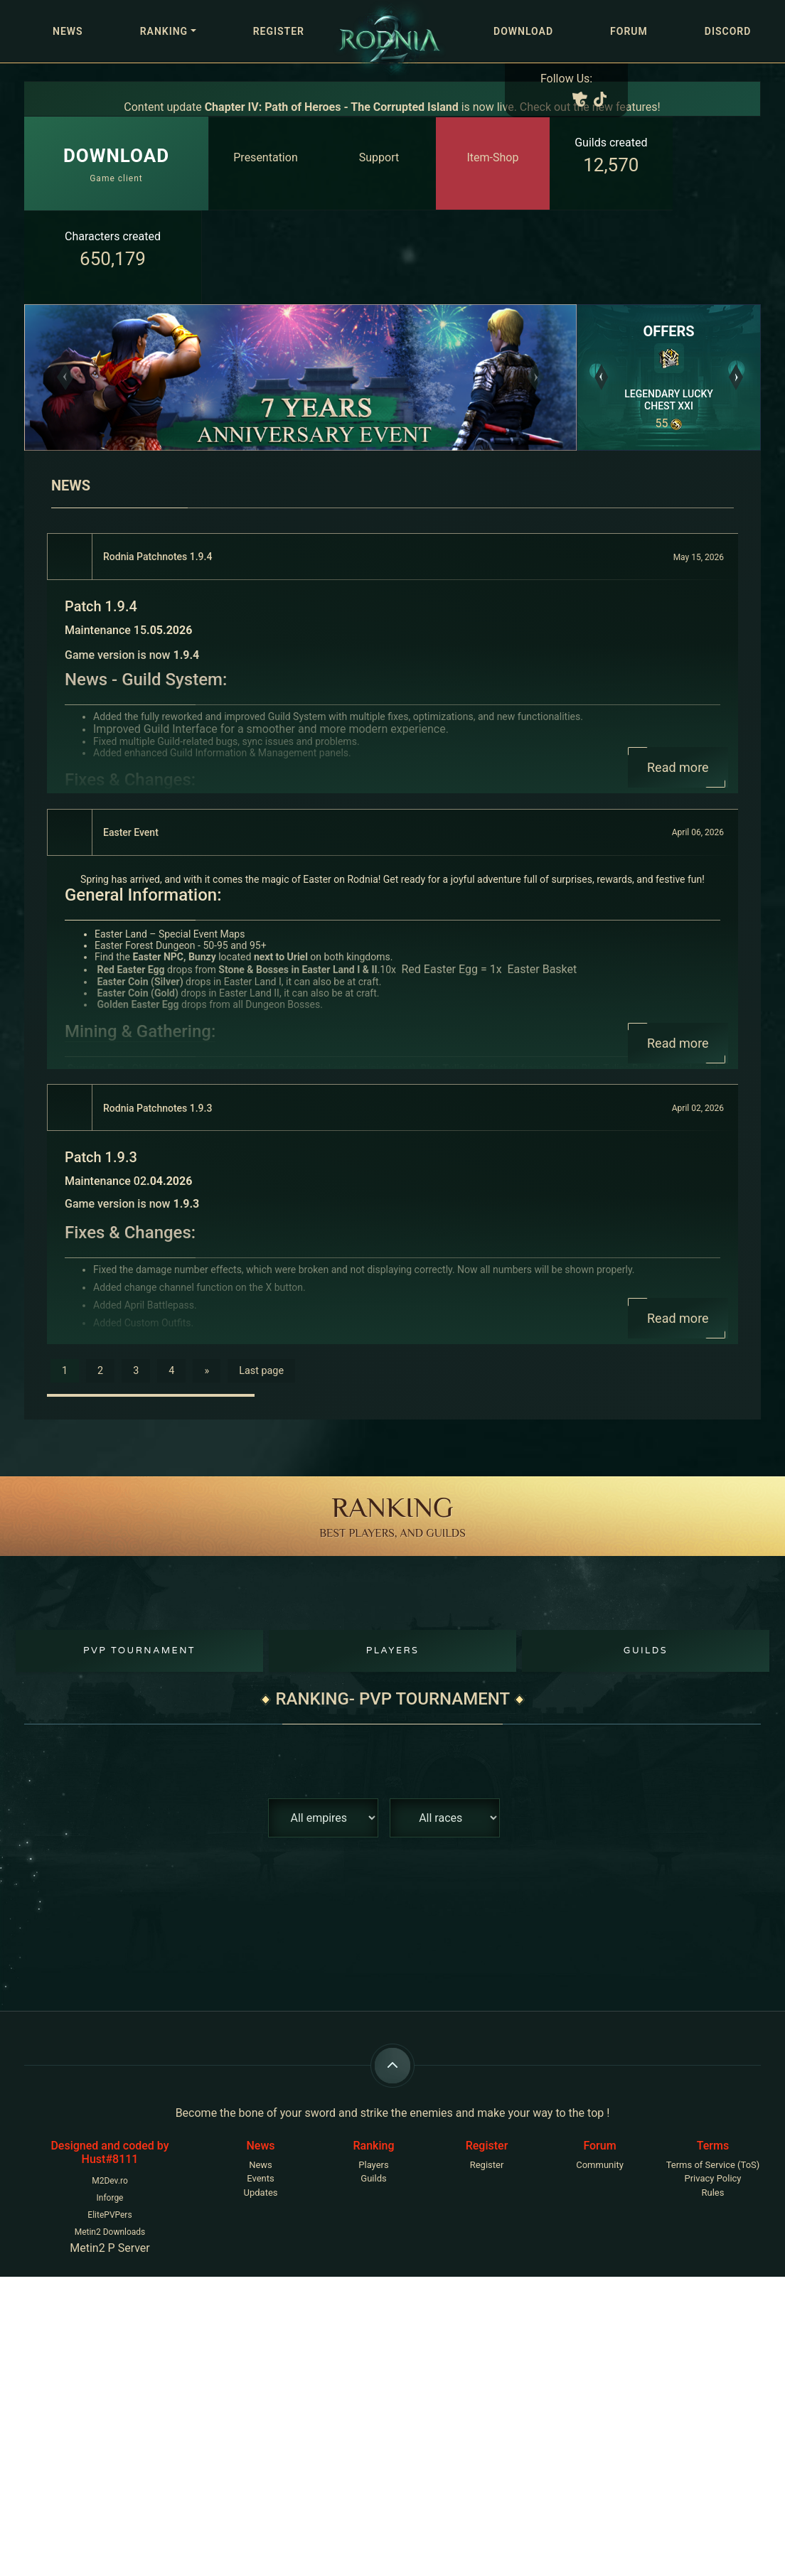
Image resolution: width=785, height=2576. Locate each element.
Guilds (646, 1650)
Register (278, 31)
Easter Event (131, 832)
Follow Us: (566, 78)
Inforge (110, 2198)
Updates (261, 2192)
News (68, 31)
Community (600, 2164)
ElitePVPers (109, 2215)
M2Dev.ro (110, 2181)
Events (260, 2178)
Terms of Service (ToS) (713, 2164)
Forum (629, 31)
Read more (678, 767)
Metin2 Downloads (110, 2232)
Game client (116, 162)
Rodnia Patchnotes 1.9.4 (157, 556)
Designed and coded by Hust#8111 (109, 2152)
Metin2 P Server (110, 2248)
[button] (65, 377)
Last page (261, 1371)
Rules (713, 2192)
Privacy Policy (712, 2178)
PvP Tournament (139, 1650)
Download (523, 31)
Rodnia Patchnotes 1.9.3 (157, 1108)
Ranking (164, 31)
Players (393, 1650)
